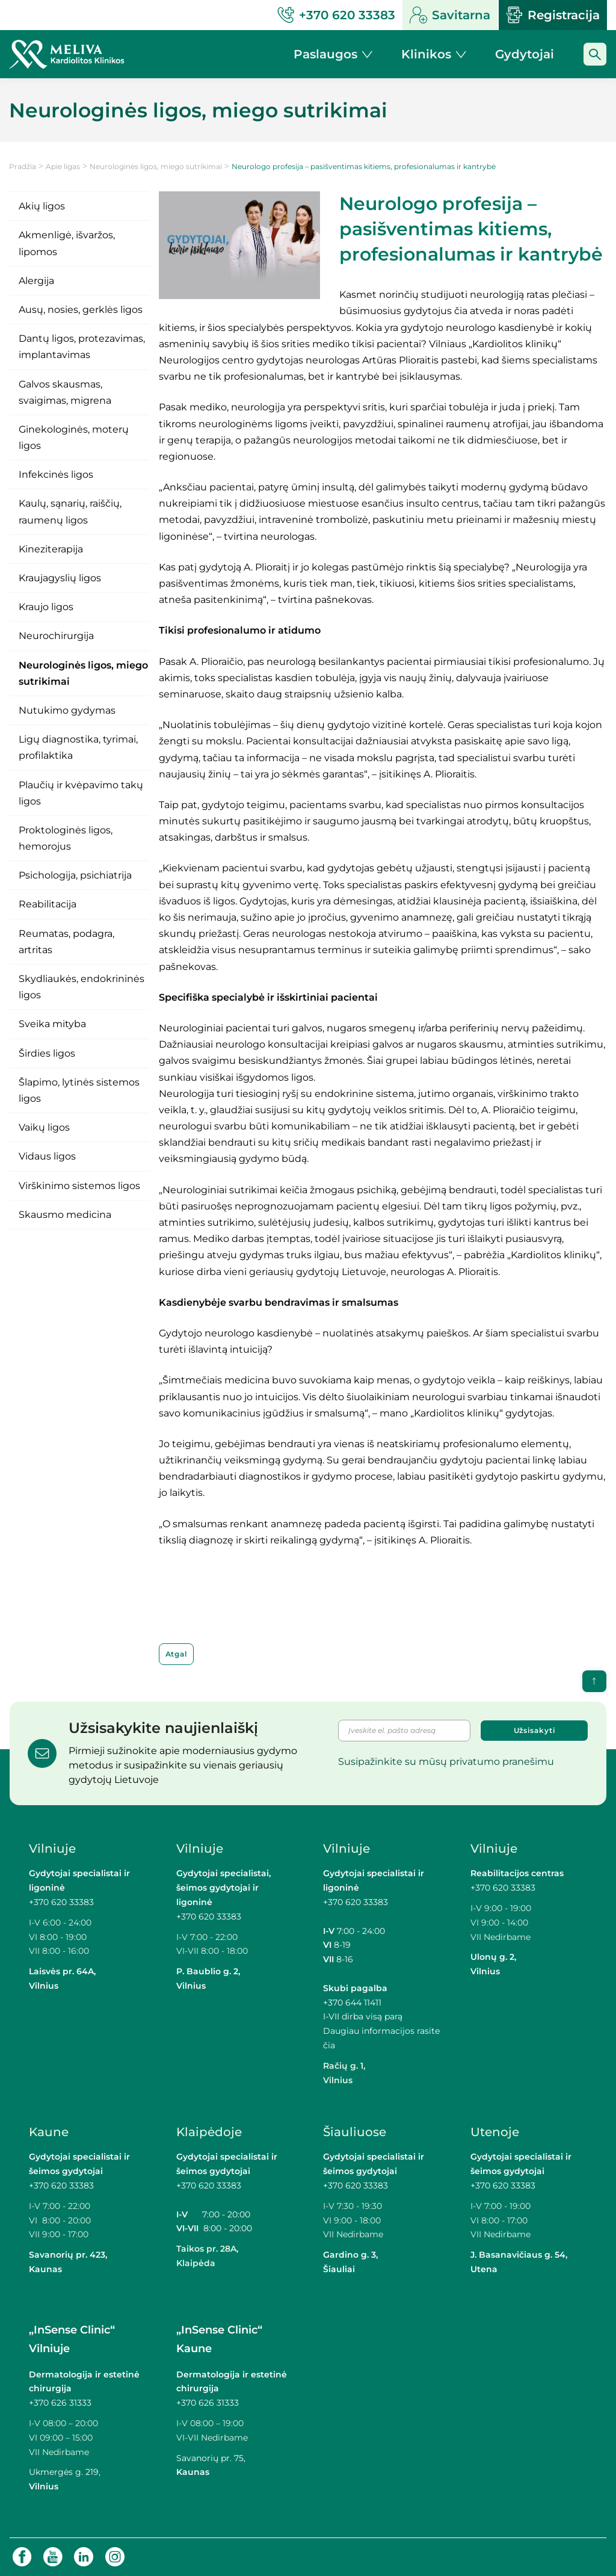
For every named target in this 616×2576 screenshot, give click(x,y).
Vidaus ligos (47, 1156)
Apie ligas (63, 166)
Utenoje (494, 2132)
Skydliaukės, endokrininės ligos (81, 987)
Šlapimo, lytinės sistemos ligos (79, 1090)
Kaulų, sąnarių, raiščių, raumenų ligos (70, 511)
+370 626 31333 (60, 2402)
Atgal (176, 1653)
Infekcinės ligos (56, 474)
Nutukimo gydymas (67, 710)
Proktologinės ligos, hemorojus (65, 838)
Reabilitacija (47, 904)
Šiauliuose (354, 2132)
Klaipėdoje (209, 2132)
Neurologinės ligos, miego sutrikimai (156, 166)
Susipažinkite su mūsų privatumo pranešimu (446, 1761)
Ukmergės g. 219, (64, 2471)
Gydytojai (524, 54)
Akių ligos (42, 206)
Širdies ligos (47, 1053)
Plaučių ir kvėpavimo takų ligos (81, 793)
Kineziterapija (51, 549)
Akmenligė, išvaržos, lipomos (67, 243)
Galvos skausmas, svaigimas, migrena (65, 392)
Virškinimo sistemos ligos (79, 1185)
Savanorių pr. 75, (212, 2458)
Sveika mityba (52, 1024)
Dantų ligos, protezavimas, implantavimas (82, 346)
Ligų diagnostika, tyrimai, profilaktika (78, 747)
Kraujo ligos (46, 607)
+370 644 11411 (352, 2002)
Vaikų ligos (44, 1127)
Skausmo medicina (65, 1214)
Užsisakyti (534, 1730)
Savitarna (450, 15)
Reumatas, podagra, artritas (66, 942)
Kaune (49, 2132)
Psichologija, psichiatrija (75, 875)
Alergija (36, 280)
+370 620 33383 (61, 1902)
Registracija (553, 15)
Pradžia (22, 166)
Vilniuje (52, 1848)
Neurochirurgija (56, 635)
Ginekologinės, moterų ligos (74, 437)
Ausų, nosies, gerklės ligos (81, 309)
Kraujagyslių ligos (60, 578)
